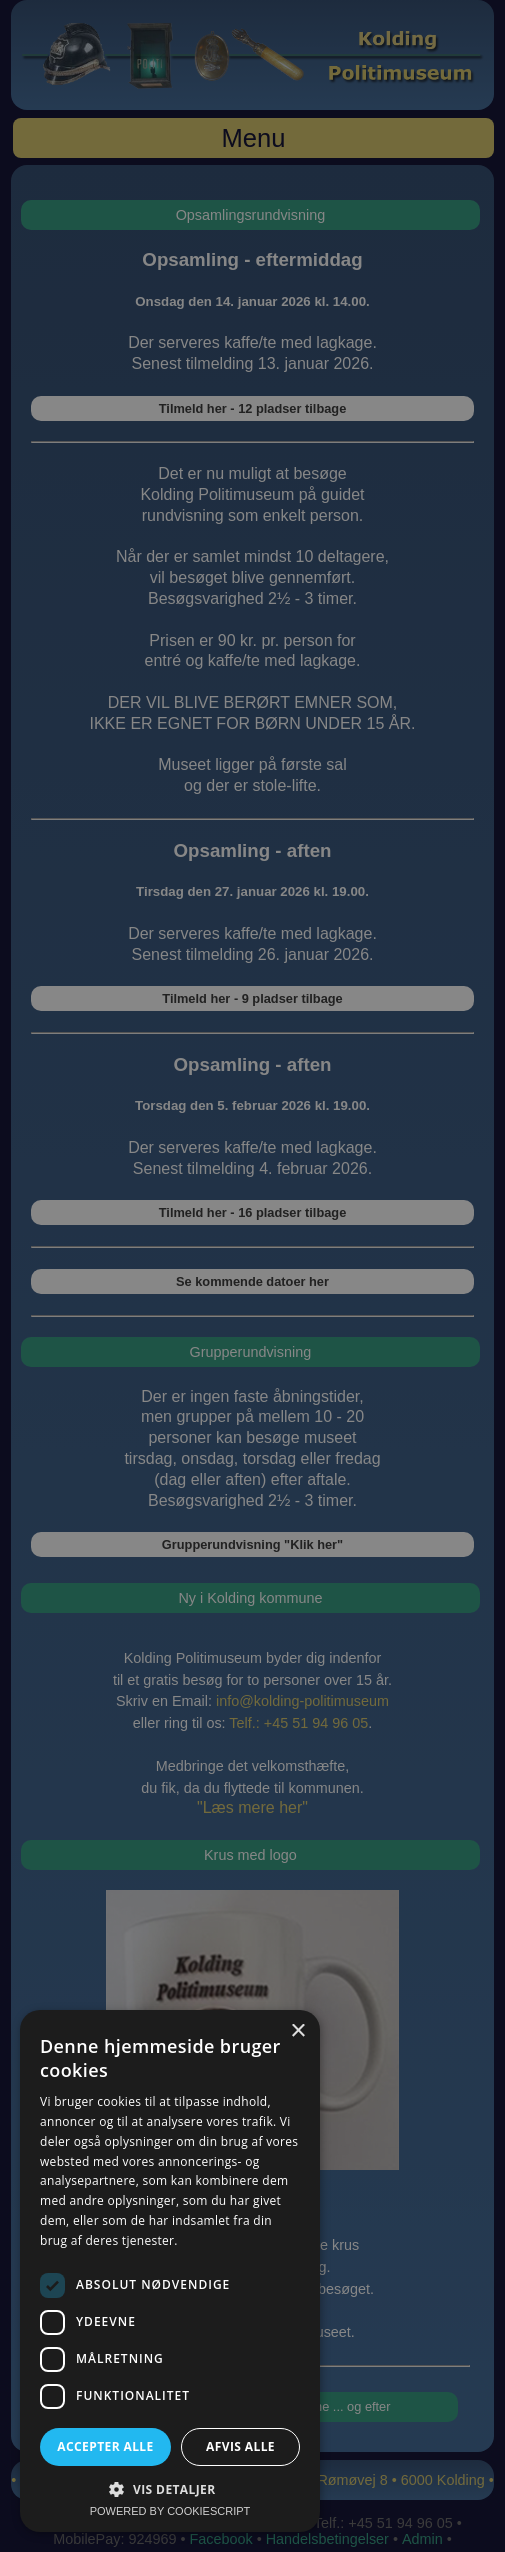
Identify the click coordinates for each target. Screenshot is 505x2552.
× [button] (297, 2031)
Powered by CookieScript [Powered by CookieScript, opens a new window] (170, 2511)
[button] (170, 2488)
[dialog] (252, 1276)
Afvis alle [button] (240, 2446)
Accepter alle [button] (105, 2446)
